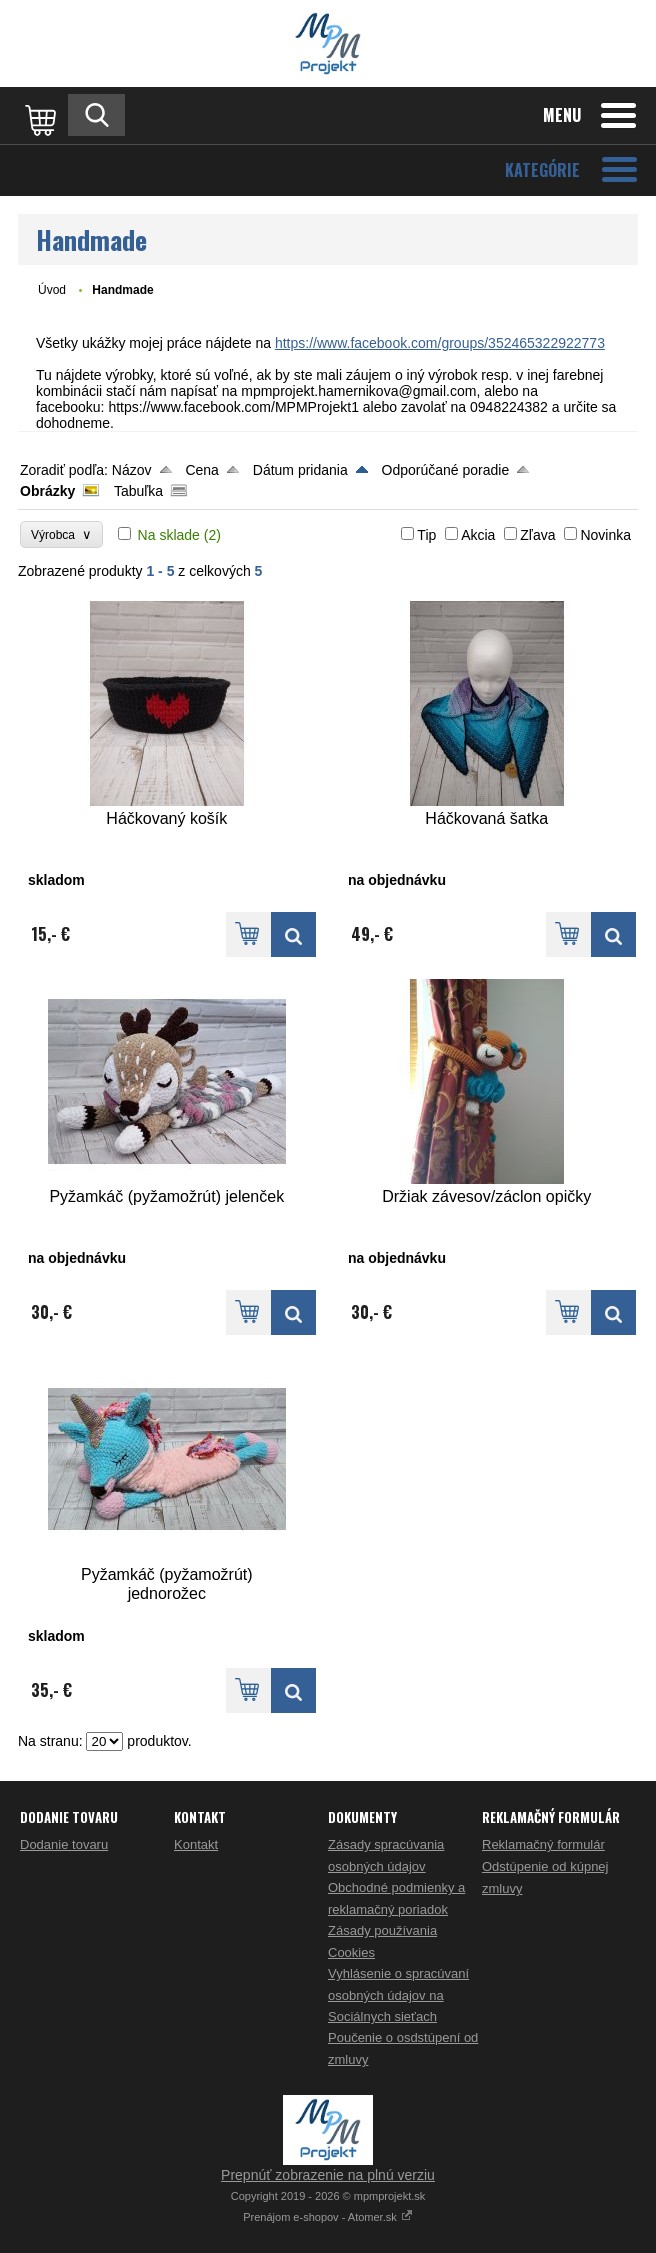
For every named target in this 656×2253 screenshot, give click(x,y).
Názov (132, 470)
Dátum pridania (300, 470)
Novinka (605, 535)
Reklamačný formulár (543, 1844)
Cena (201, 470)
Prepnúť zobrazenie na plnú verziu (328, 2175)
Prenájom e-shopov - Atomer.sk (328, 2217)
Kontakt (196, 1844)
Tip (426, 535)
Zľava (537, 535)
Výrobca (61, 534)
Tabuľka (138, 491)
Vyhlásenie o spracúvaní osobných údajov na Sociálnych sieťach (398, 1995)
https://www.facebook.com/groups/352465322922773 (440, 343)
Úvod (52, 290)
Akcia (478, 535)
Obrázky (47, 491)
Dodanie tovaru (64, 1844)
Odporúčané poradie (446, 470)
